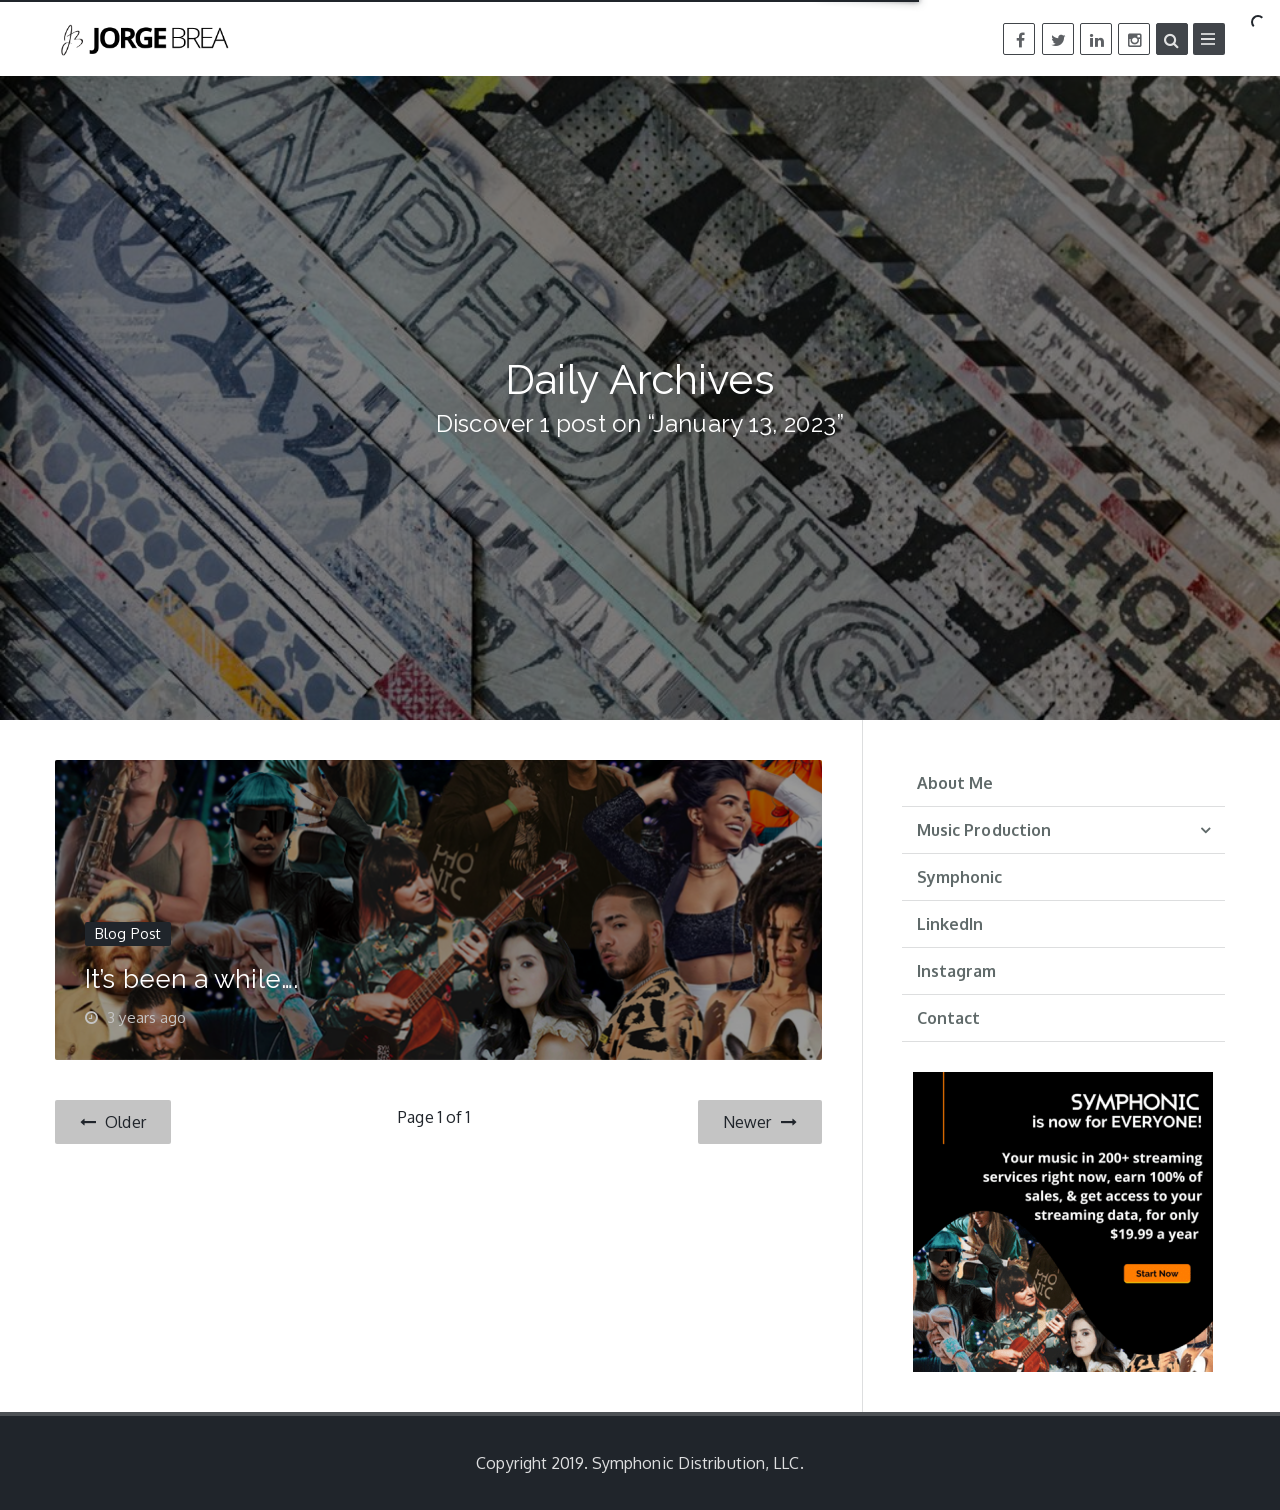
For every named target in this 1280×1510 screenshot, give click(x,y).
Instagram (957, 971)
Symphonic (960, 877)
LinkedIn (950, 924)
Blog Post (128, 933)
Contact (949, 1018)
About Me (955, 783)
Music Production (984, 830)
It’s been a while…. (191, 979)
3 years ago (146, 1017)
